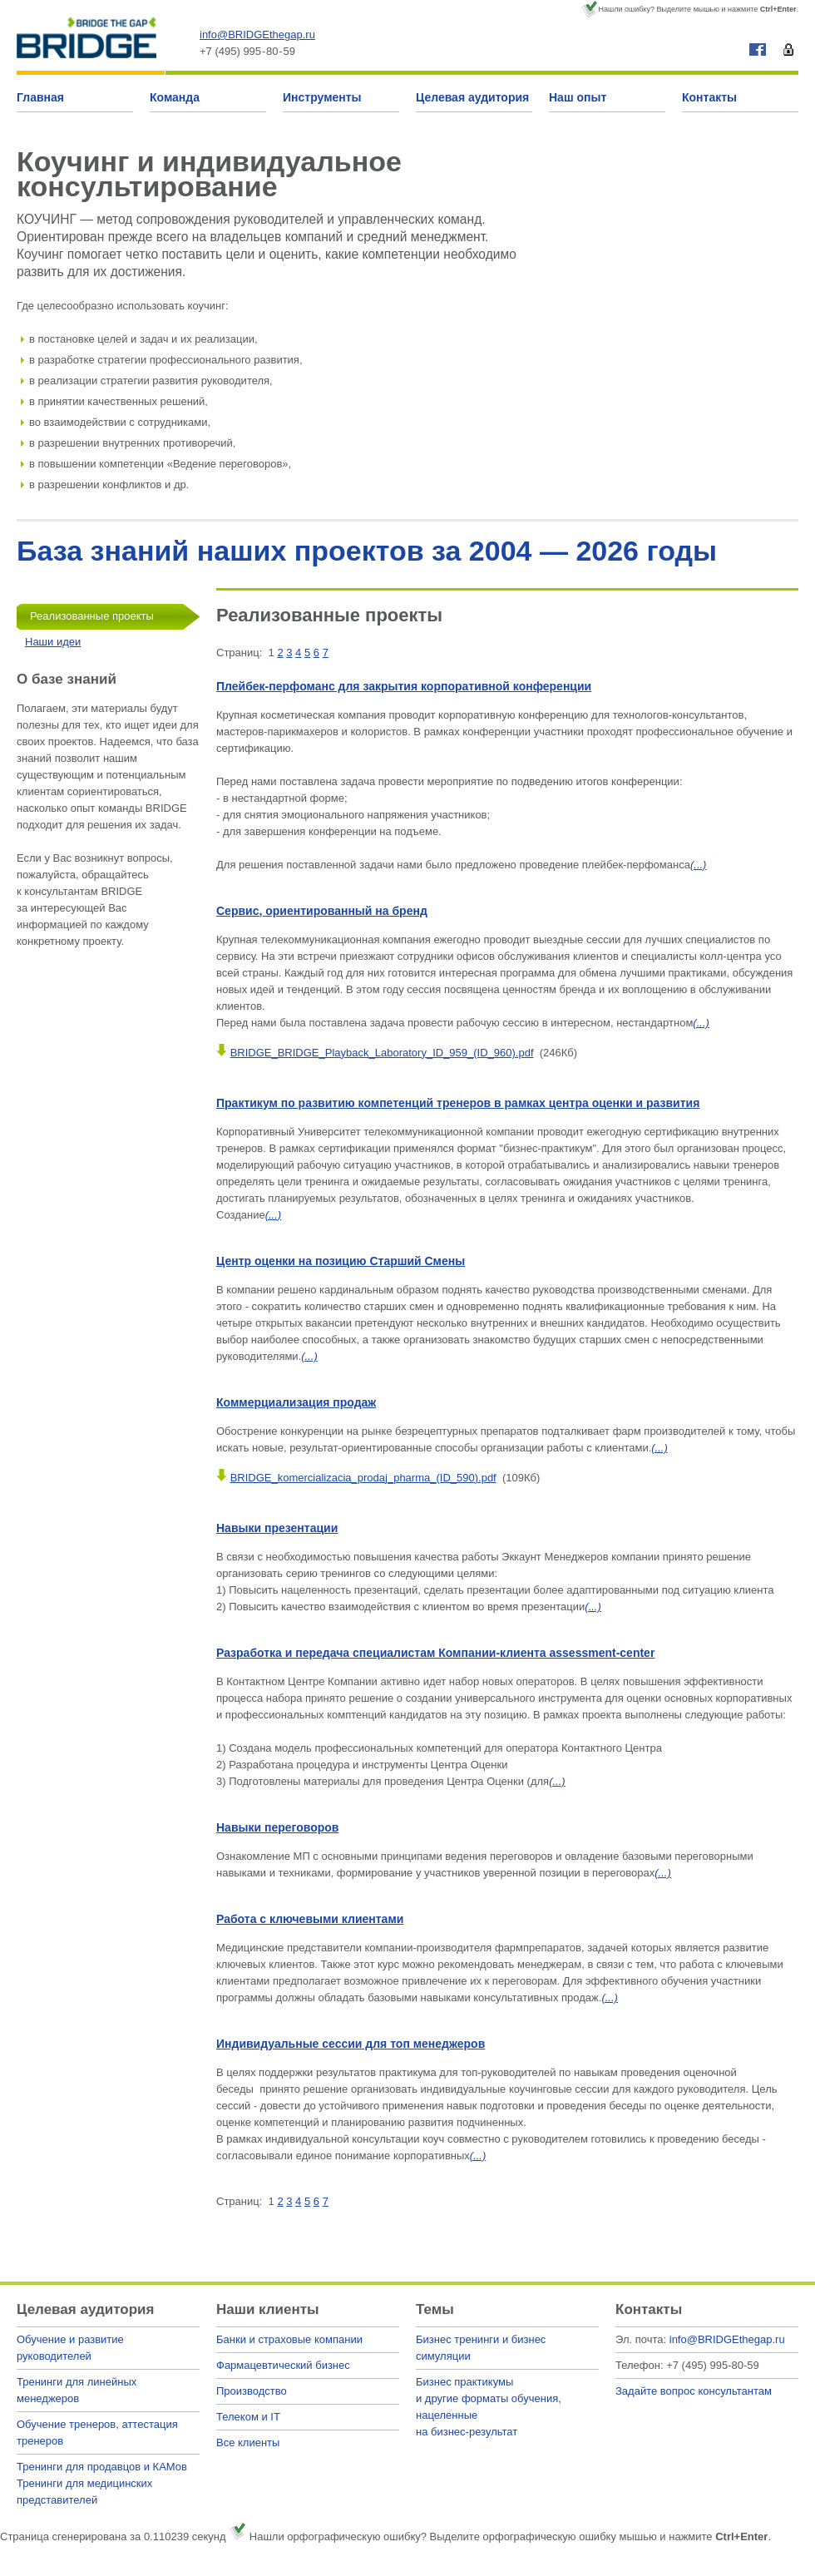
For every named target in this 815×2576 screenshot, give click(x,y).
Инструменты (322, 97)
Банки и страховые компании (289, 2339)
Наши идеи (53, 641)
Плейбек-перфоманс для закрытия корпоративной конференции (403, 686)
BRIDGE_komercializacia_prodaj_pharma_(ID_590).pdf (363, 1477)
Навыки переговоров (277, 1827)
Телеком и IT (248, 2416)
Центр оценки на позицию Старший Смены (340, 1261)
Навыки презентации (277, 1528)
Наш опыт (577, 97)
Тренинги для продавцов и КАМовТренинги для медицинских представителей (102, 2483)
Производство (251, 2391)
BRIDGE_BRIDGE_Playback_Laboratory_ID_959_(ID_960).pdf (382, 1052)
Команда (175, 97)
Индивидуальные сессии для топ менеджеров (350, 2043)
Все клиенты (247, 2442)
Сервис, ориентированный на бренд (321, 910)
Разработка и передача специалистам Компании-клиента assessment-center (435, 1652)
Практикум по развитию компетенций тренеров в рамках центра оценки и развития (457, 1103)
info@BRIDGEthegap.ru (257, 34)
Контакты (709, 97)
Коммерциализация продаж (296, 1402)
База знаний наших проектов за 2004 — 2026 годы (367, 550)
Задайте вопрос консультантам (693, 2391)
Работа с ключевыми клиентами (309, 1919)
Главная (40, 97)
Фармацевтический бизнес (283, 2365)
